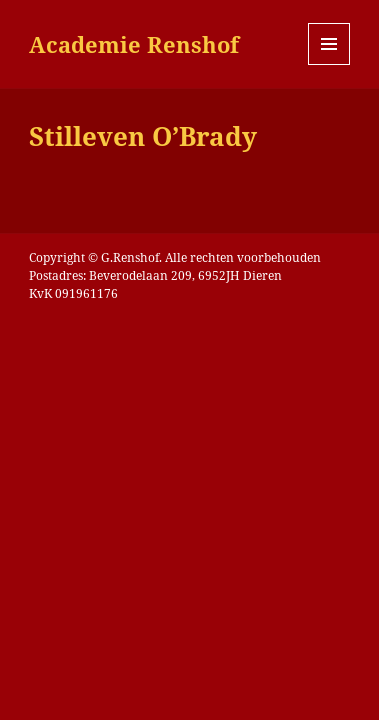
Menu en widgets (329, 64)
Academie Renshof (134, 44)
